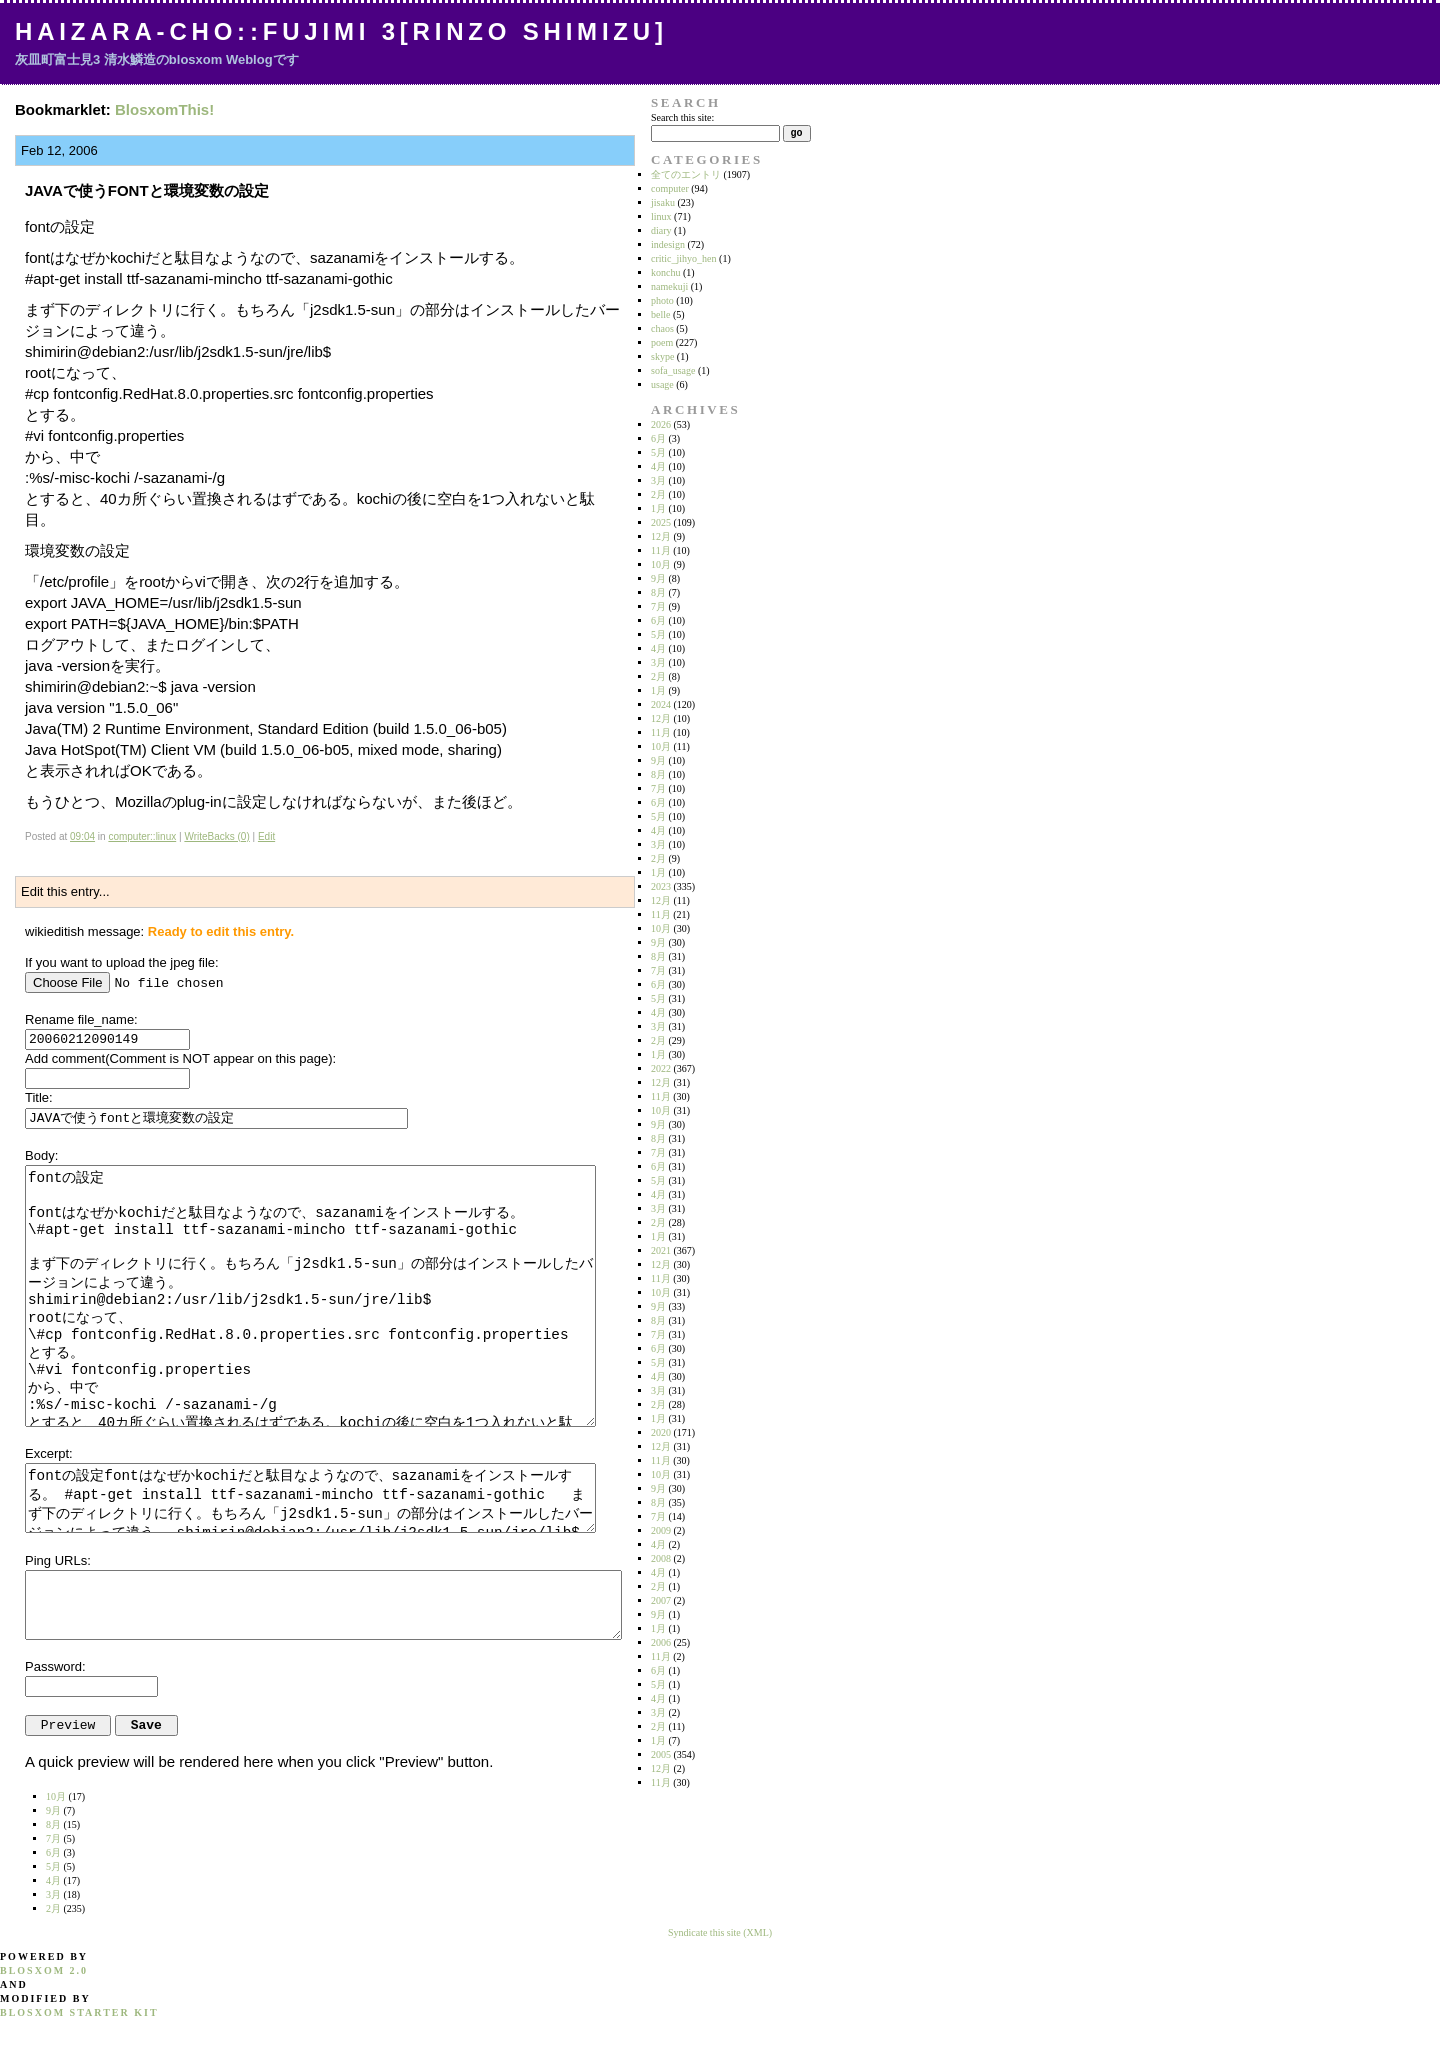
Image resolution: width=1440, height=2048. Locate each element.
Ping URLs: (58, 1560)
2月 (658, 494)
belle (660, 314)
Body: (41, 1155)
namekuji (669, 286)
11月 (661, 550)
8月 (658, 592)
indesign (668, 244)
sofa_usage (673, 370)
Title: (39, 1097)
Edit (266, 836)
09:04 (82, 836)
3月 (658, 480)
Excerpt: (49, 1453)
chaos (662, 328)
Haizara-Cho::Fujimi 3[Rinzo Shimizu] (341, 31)
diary (661, 230)
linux (661, 216)
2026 (661, 424)
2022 (661, 1068)
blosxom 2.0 (44, 1970)
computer (670, 188)
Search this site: (682, 117)
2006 (661, 1642)
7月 (658, 606)
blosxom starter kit (79, 2012)
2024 (661, 704)
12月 (661, 536)
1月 (658, 508)
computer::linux (142, 836)
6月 (658, 438)
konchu (665, 272)
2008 (661, 1558)
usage (662, 384)
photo (662, 300)
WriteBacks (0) (216, 836)
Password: (55, 1666)
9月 (658, 578)
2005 (661, 1754)
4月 (658, 466)
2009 (661, 1530)
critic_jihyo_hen (684, 258)
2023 (661, 886)
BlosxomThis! (164, 109)
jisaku (663, 202)
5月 (658, 452)
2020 (661, 1432)
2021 (661, 1250)
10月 (661, 564)
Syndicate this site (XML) (720, 1932)
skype (662, 356)
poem (662, 342)
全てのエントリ (686, 174)
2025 (661, 522)
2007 (661, 1600)
